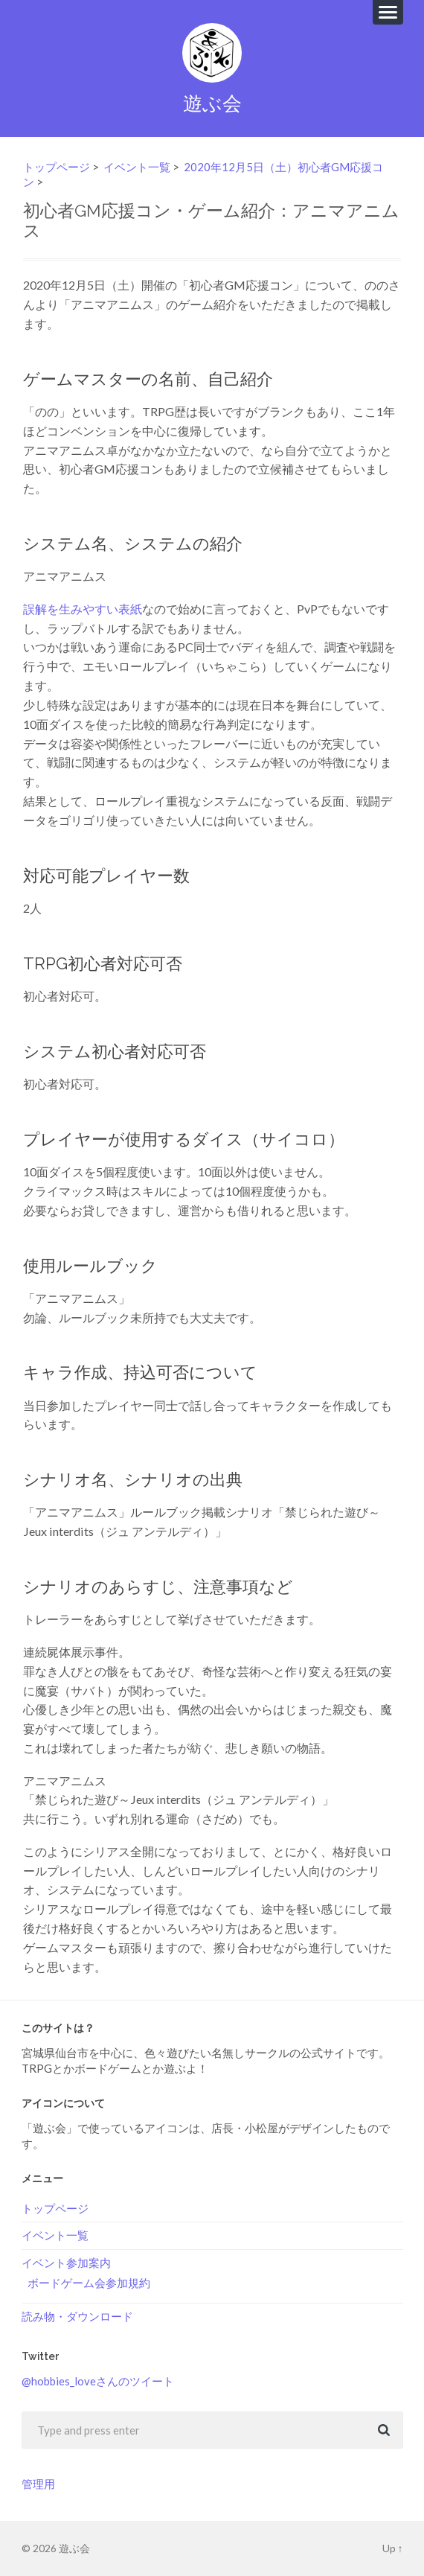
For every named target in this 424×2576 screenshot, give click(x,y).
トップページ (56, 166)
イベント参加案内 (66, 2262)
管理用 (38, 2483)
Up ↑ (392, 2548)
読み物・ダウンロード (77, 2316)
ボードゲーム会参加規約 (89, 2282)
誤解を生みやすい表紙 (82, 609)
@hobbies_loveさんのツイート (98, 2381)
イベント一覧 (136, 166)
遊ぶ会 (212, 103)
